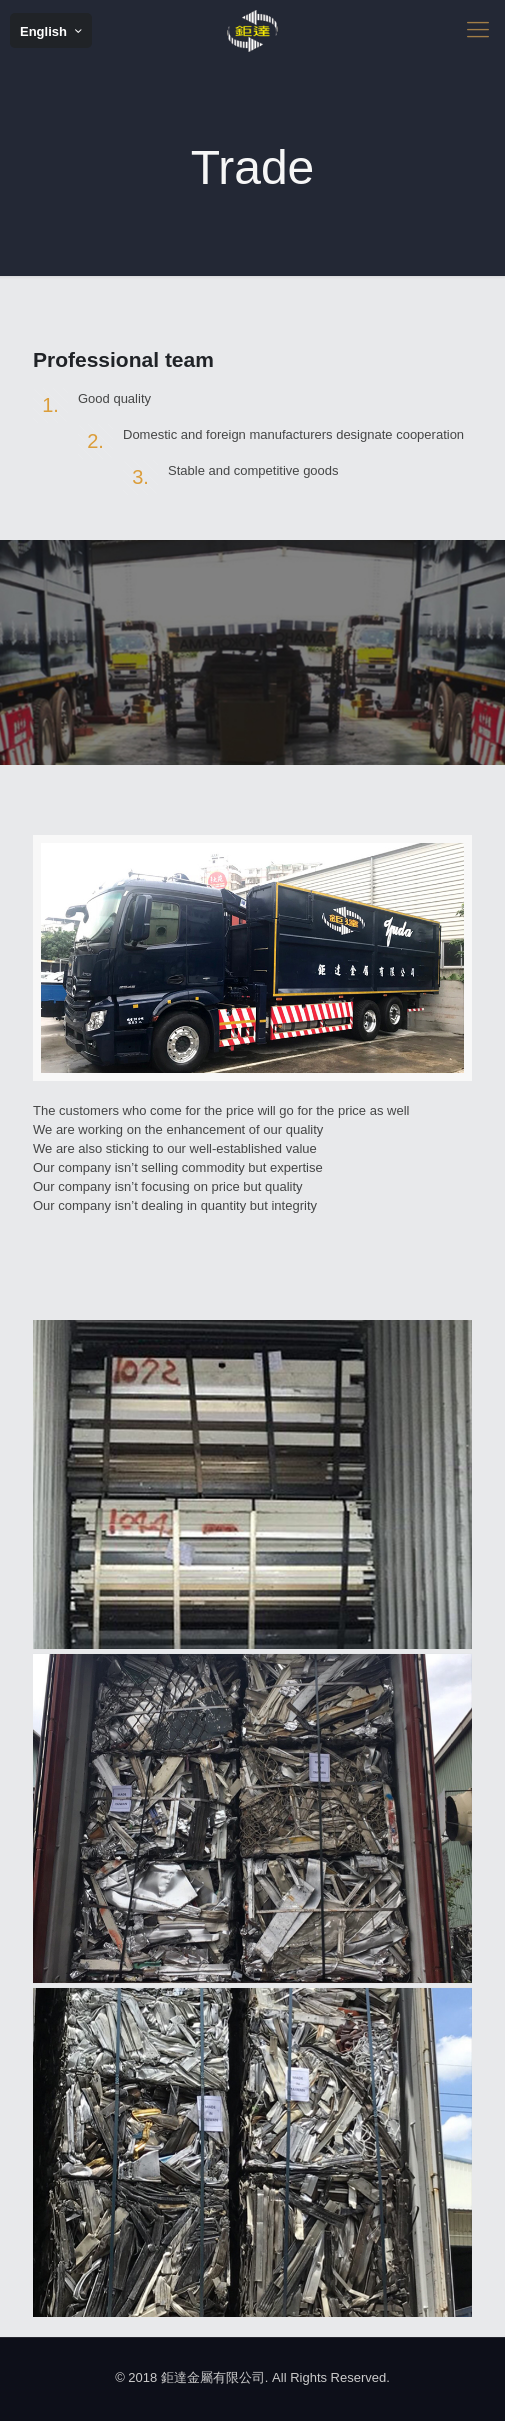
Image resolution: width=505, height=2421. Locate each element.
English (53, 31)
